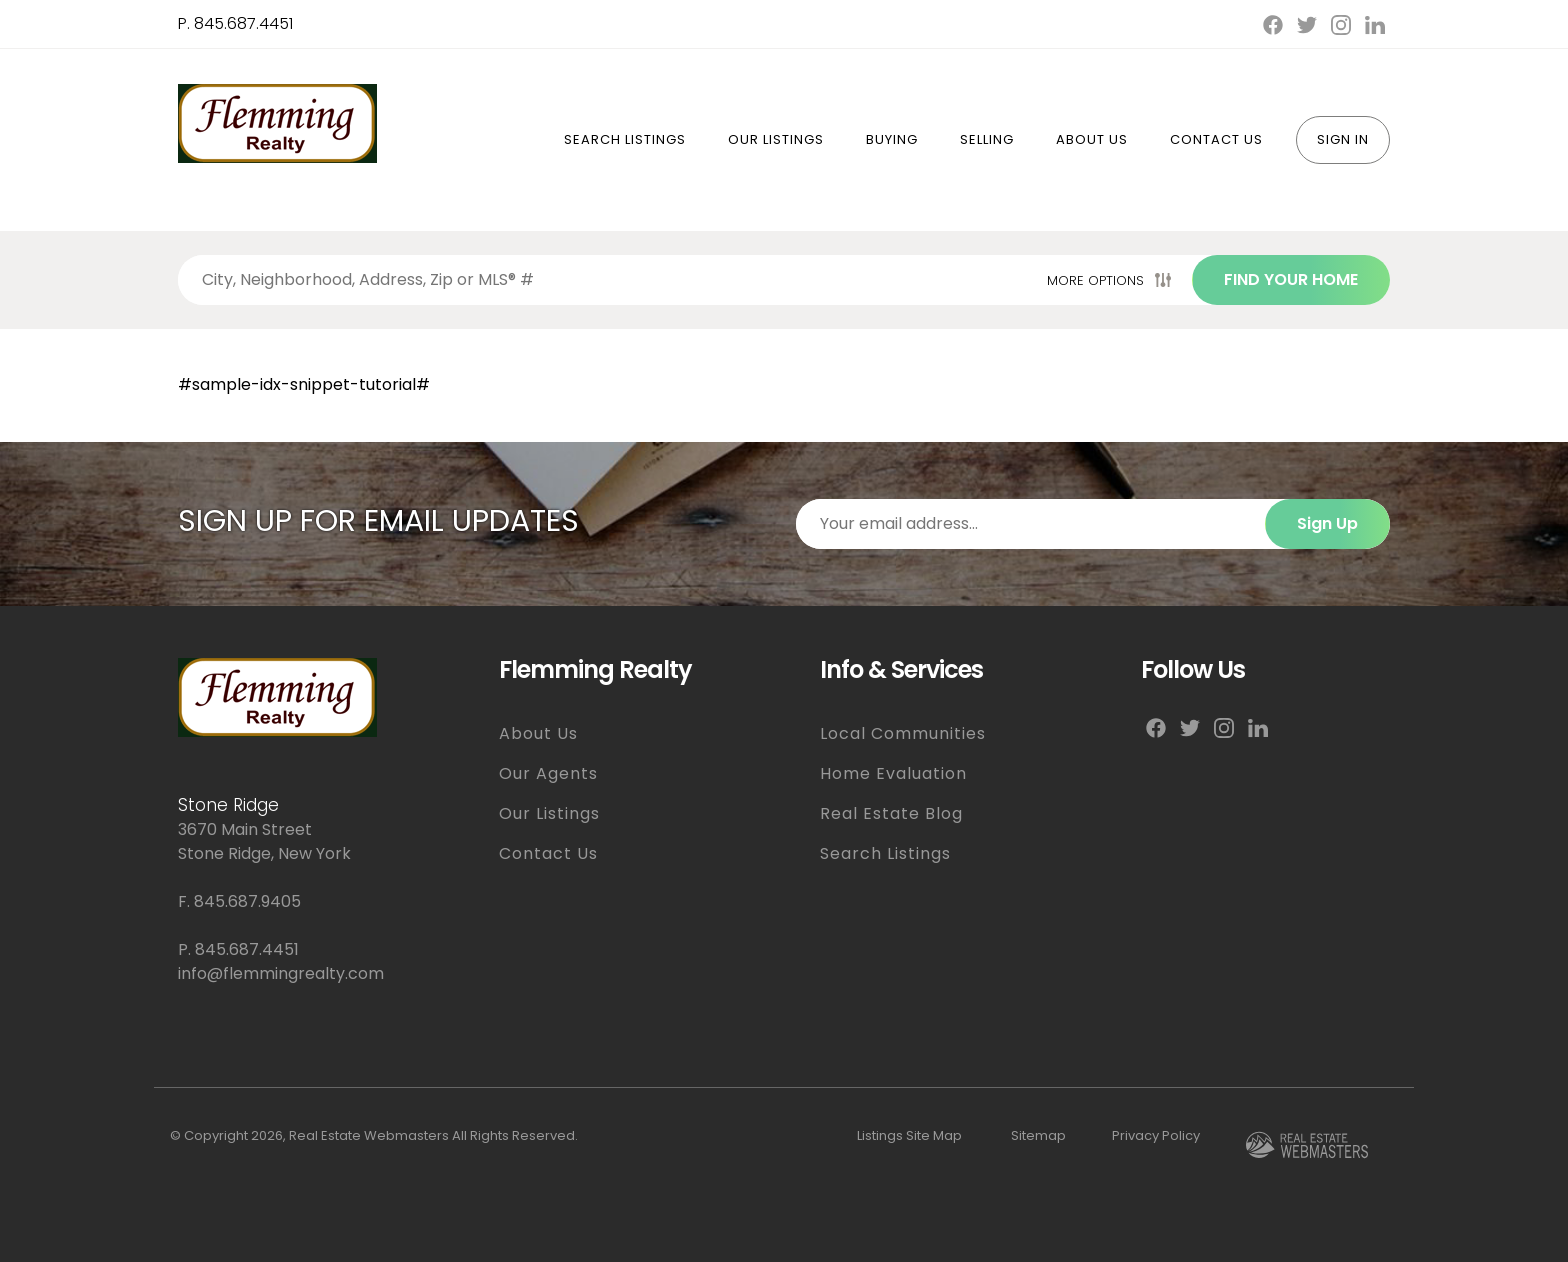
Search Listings (625, 139)
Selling (987, 139)
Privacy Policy (1156, 1135)
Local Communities (903, 733)
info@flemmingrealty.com (281, 973)
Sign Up (1327, 523)
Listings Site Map (909, 1135)
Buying (892, 139)
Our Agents (548, 773)
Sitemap (1038, 1135)
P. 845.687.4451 (235, 23)
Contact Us (1216, 139)
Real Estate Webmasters (369, 1135)
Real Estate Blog (891, 813)
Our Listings (776, 139)
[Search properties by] (608, 280)
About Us (1092, 139)
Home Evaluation (893, 773)
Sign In (1343, 139)
